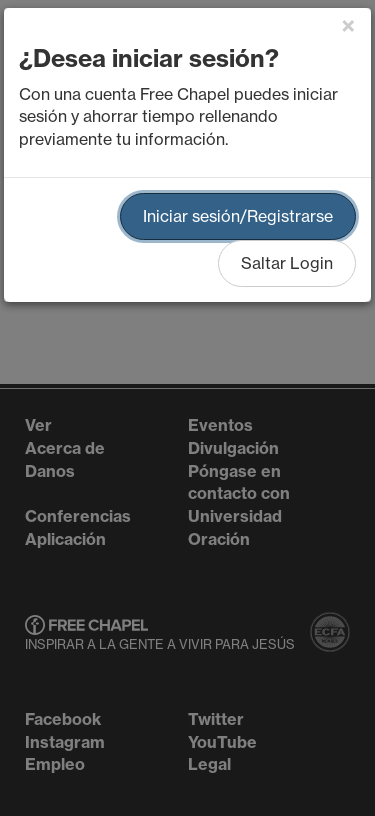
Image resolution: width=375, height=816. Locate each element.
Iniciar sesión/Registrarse (238, 216)
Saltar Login (287, 263)
